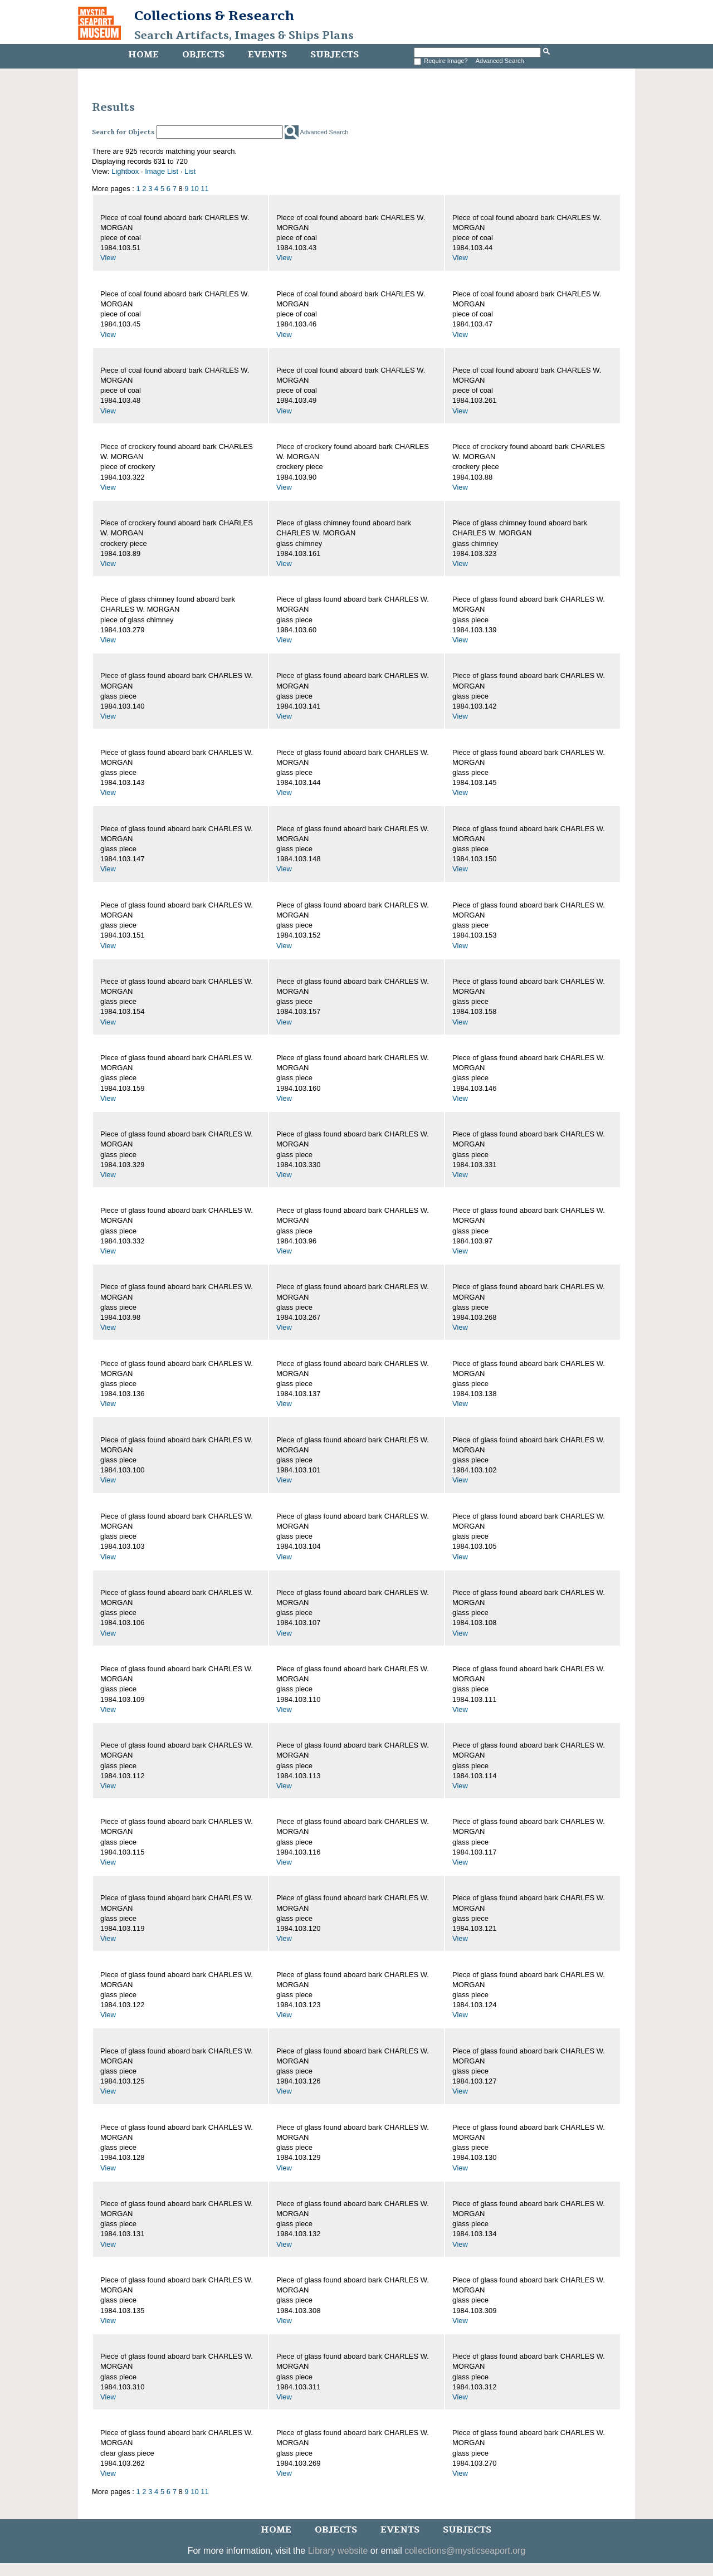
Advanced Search (500, 60)
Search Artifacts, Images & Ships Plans (244, 35)
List (190, 171)
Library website (338, 2550)
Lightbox (125, 171)
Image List (161, 171)
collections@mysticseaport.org (464, 2550)
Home (143, 54)
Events (267, 54)
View (108, 257)
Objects (203, 54)
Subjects (334, 54)
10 (194, 188)
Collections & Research (214, 16)
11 (204, 188)
